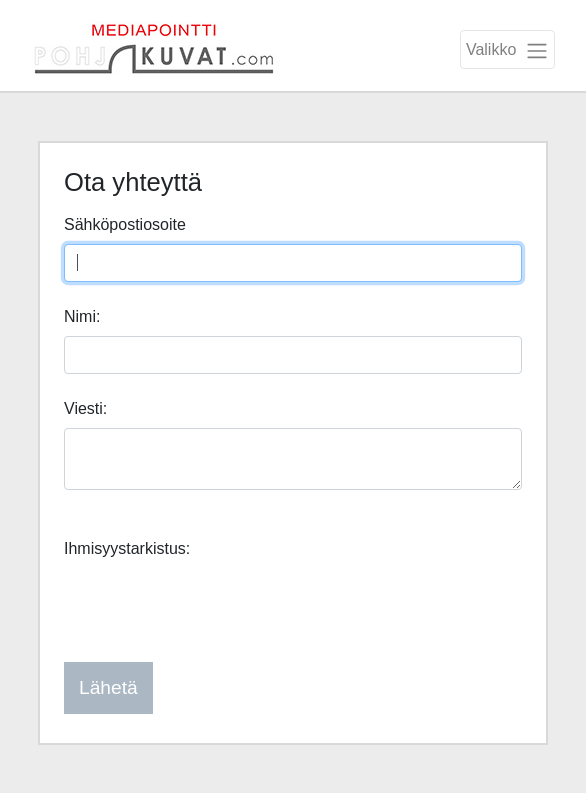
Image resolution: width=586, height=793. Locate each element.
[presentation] (216, 607)
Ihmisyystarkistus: (127, 548)
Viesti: (85, 408)
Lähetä (108, 687)
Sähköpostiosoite (125, 224)
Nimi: (82, 316)
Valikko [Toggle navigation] (507, 51)
